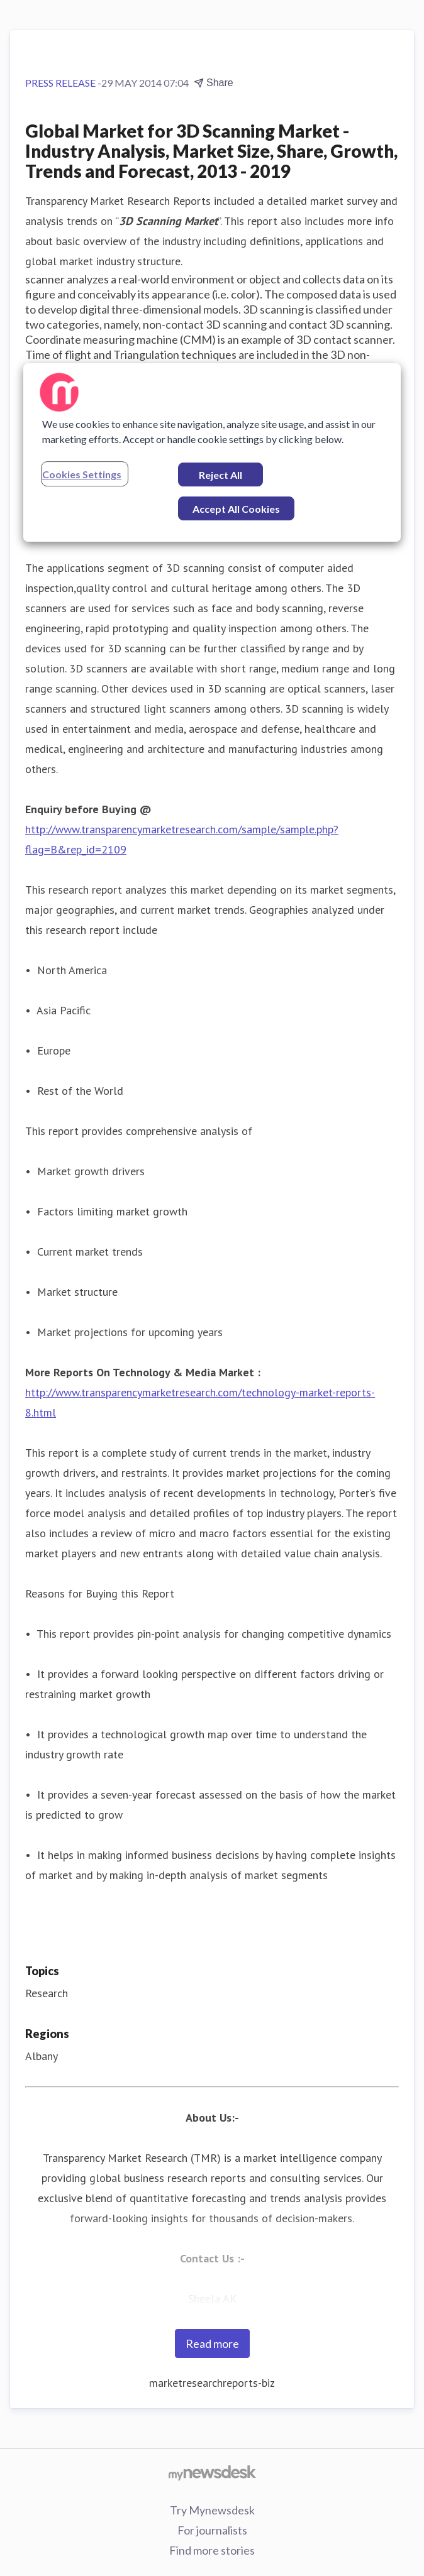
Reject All (220, 475)
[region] (212, 452)
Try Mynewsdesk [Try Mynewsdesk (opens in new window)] (212, 2510)
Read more (212, 2343)
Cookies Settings (81, 474)
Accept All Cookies (236, 509)
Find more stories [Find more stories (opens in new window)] (212, 2550)
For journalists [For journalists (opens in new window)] (212, 2530)
